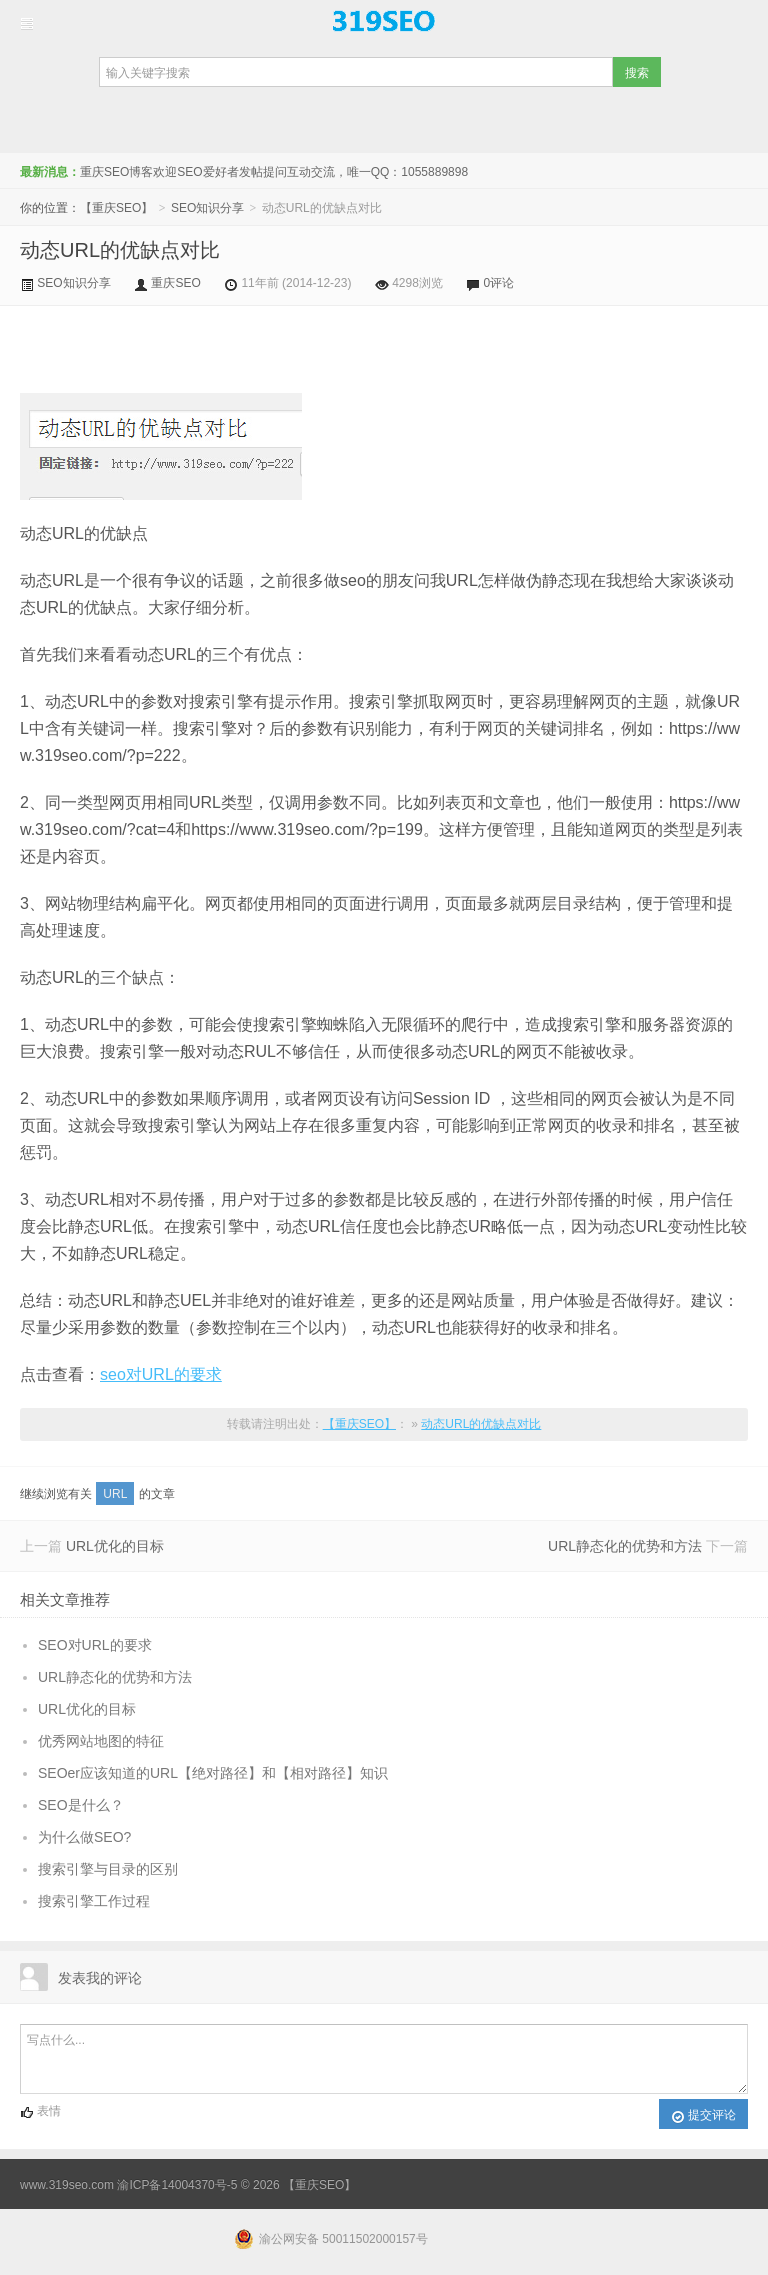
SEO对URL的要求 (95, 1645)
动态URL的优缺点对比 (120, 250)
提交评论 (703, 2116)
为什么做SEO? (84, 1837)
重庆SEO (175, 283)
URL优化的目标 (115, 1546)
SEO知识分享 (207, 208)
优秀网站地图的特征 (101, 1741)
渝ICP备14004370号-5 (177, 2185)
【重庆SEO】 (384, 21)
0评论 (499, 283)
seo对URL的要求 (161, 1374)
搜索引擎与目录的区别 (108, 1869)
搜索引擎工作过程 (94, 1901)
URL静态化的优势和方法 (625, 1546)
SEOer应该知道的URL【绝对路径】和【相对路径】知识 (213, 1773)
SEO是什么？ (81, 1805)
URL (115, 1494)
